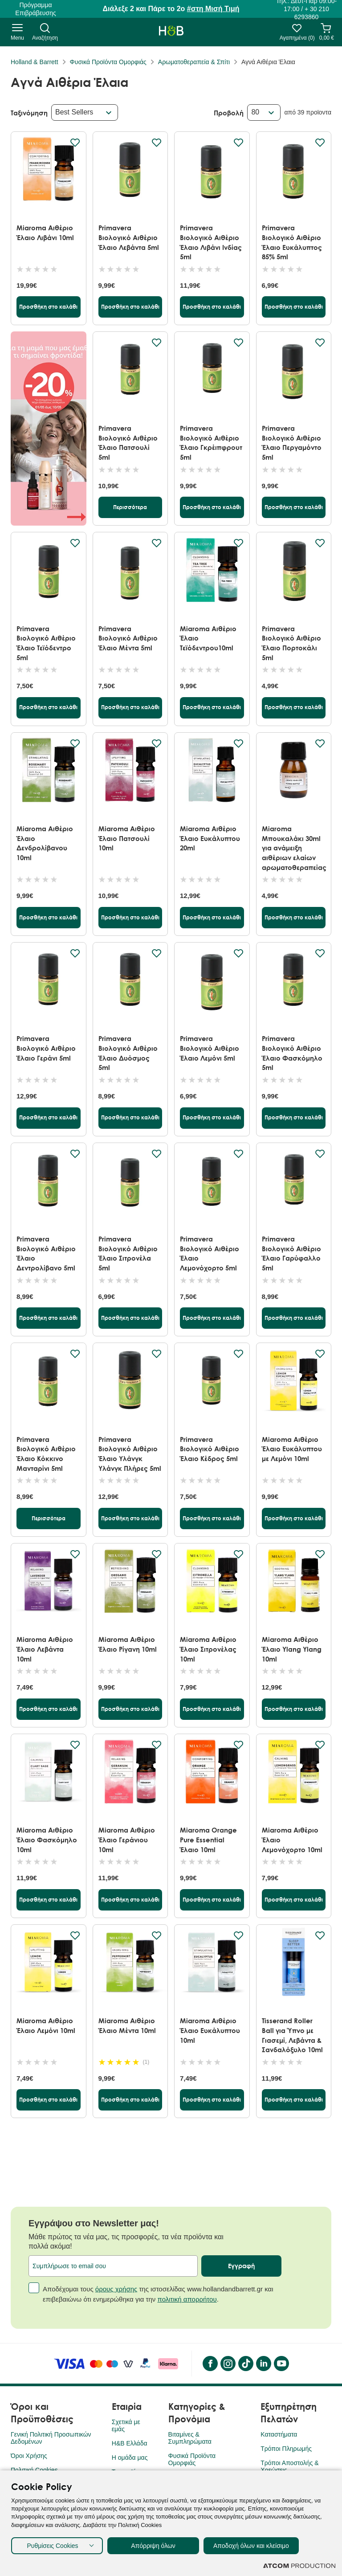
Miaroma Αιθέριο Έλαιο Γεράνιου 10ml (126, 1839)
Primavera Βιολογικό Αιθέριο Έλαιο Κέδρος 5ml (209, 1448)
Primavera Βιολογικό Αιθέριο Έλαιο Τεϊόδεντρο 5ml (46, 643)
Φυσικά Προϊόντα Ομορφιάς (108, 62)
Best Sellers (74, 112)
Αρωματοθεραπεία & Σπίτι (194, 62)
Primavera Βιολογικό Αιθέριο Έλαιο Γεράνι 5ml (46, 1047)
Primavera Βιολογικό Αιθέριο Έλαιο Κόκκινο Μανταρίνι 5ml (46, 1453)
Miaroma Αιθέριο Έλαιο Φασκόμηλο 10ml (46, 1839)
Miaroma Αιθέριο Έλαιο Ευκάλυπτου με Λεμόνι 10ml (292, 1448)
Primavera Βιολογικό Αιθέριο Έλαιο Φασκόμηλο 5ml (292, 1052)
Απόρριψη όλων (153, 2545)
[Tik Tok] (245, 2363)
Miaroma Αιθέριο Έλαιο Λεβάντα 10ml (44, 1648)
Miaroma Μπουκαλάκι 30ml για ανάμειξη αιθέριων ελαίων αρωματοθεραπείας (294, 848)
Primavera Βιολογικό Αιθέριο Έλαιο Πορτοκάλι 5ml (291, 643)
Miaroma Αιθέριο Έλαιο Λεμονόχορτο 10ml (292, 1839)
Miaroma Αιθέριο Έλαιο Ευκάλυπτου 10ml (210, 2030)
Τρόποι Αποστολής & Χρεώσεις (289, 2466)
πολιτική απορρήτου (187, 2299)
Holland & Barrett (34, 62)
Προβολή (229, 113)
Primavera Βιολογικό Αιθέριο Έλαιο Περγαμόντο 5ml (292, 442)
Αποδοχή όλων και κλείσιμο (251, 2545)
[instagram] (227, 2363)
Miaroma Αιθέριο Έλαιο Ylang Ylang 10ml (292, 1648)
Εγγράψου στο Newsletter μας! (93, 2223)
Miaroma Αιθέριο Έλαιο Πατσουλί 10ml (126, 838)
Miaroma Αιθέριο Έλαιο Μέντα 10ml (127, 2025)
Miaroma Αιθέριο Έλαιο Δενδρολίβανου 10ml (44, 843)
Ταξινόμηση (29, 113)
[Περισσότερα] (130, 507)
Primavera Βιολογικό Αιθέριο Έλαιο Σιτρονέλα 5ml (128, 1253)
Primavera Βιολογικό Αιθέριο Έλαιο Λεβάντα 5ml (128, 237)
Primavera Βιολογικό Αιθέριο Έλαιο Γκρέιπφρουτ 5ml (211, 442)
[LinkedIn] (263, 2363)
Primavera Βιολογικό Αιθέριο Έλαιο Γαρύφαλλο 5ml (291, 1253)
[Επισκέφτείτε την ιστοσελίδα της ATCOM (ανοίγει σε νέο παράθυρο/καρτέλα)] (299, 2565)
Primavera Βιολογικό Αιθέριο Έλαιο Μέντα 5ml (128, 638)
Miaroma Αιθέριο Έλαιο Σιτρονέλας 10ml (208, 1648)
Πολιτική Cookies (34, 2470)
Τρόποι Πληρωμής (286, 2448)
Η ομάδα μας (130, 2457)
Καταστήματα (279, 2434)
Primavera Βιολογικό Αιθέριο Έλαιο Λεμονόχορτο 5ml (209, 1253)
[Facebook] (210, 2363)
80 (255, 112)
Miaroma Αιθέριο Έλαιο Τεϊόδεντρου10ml (208, 638)
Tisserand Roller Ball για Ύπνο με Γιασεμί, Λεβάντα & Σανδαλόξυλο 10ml (292, 2035)
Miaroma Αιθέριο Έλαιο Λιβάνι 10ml (45, 232)
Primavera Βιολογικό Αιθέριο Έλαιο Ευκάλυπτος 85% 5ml (292, 242)
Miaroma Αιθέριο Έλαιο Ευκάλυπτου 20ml (210, 838)
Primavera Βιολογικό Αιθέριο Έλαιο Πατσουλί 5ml (128, 442)
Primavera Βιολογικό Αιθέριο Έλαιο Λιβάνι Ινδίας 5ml (211, 242)
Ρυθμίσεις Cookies (52, 2545)
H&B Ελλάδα (129, 2443)
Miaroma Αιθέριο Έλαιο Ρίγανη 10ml (127, 1644)
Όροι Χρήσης (29, 2455)
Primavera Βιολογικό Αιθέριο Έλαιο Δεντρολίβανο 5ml (46, 1253)
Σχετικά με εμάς (126, 2425)
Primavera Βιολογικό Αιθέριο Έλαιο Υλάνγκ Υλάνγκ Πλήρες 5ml (129, 1453)
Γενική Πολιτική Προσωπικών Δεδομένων (51, 2438)
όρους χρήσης (116, 2289)
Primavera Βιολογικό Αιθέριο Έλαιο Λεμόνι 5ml (209, 1047)
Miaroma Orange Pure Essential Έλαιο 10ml (208, 1839)
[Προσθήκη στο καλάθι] (48, 307)
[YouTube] (281, 2363)
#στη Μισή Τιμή (213, 8)
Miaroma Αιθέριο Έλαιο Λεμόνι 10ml (45, 2025)
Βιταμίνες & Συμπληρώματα (190, 2438)
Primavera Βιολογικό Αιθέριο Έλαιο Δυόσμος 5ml (128, 1052)
